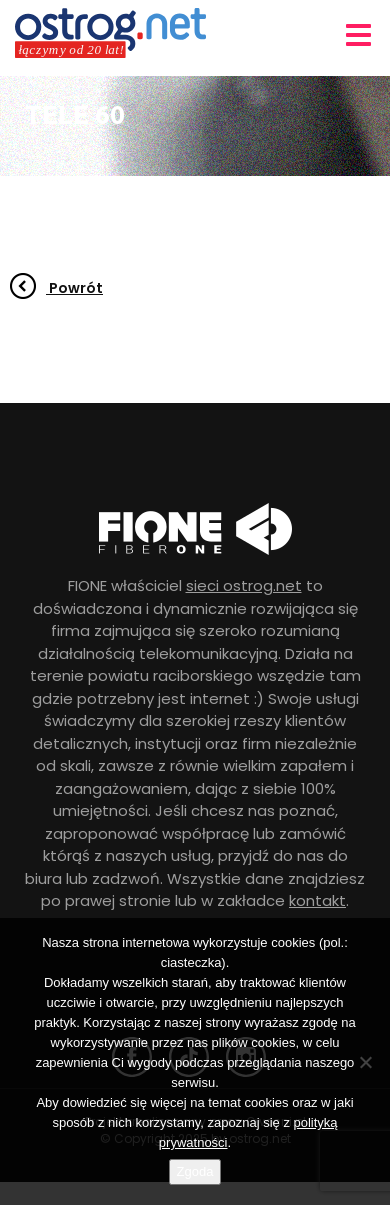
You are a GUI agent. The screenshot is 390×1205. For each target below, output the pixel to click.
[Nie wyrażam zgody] (365, 1062)
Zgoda (195, 1171)
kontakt (317, 900)
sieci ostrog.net (244, 585)
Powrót (56, 288)
